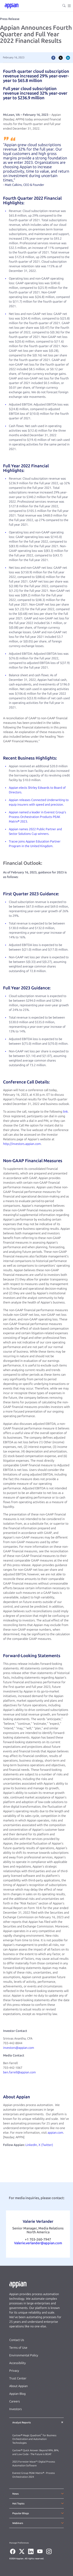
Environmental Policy (23, 2355)
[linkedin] (68, 57)
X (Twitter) (46, 2145)
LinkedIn (31, 2145)
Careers (14, 2401)
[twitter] (61, 57)
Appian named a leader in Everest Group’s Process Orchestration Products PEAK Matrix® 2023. (37, 816)
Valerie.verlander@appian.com (38, 2243)
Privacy (14, 2370)
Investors (15, 2409)
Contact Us (16, 2340)
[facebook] (53, 57)
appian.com (55, 2132)
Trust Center (17, 2378)
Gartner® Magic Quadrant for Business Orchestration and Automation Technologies (34, 2439)
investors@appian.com (18, 2048)
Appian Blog (17, 2394)
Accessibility (17, 2363)
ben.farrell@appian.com (19, 2072)
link (65, 1111)
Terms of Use (18, 2347)
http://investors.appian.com (22, 1144)
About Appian (18, 2386)
